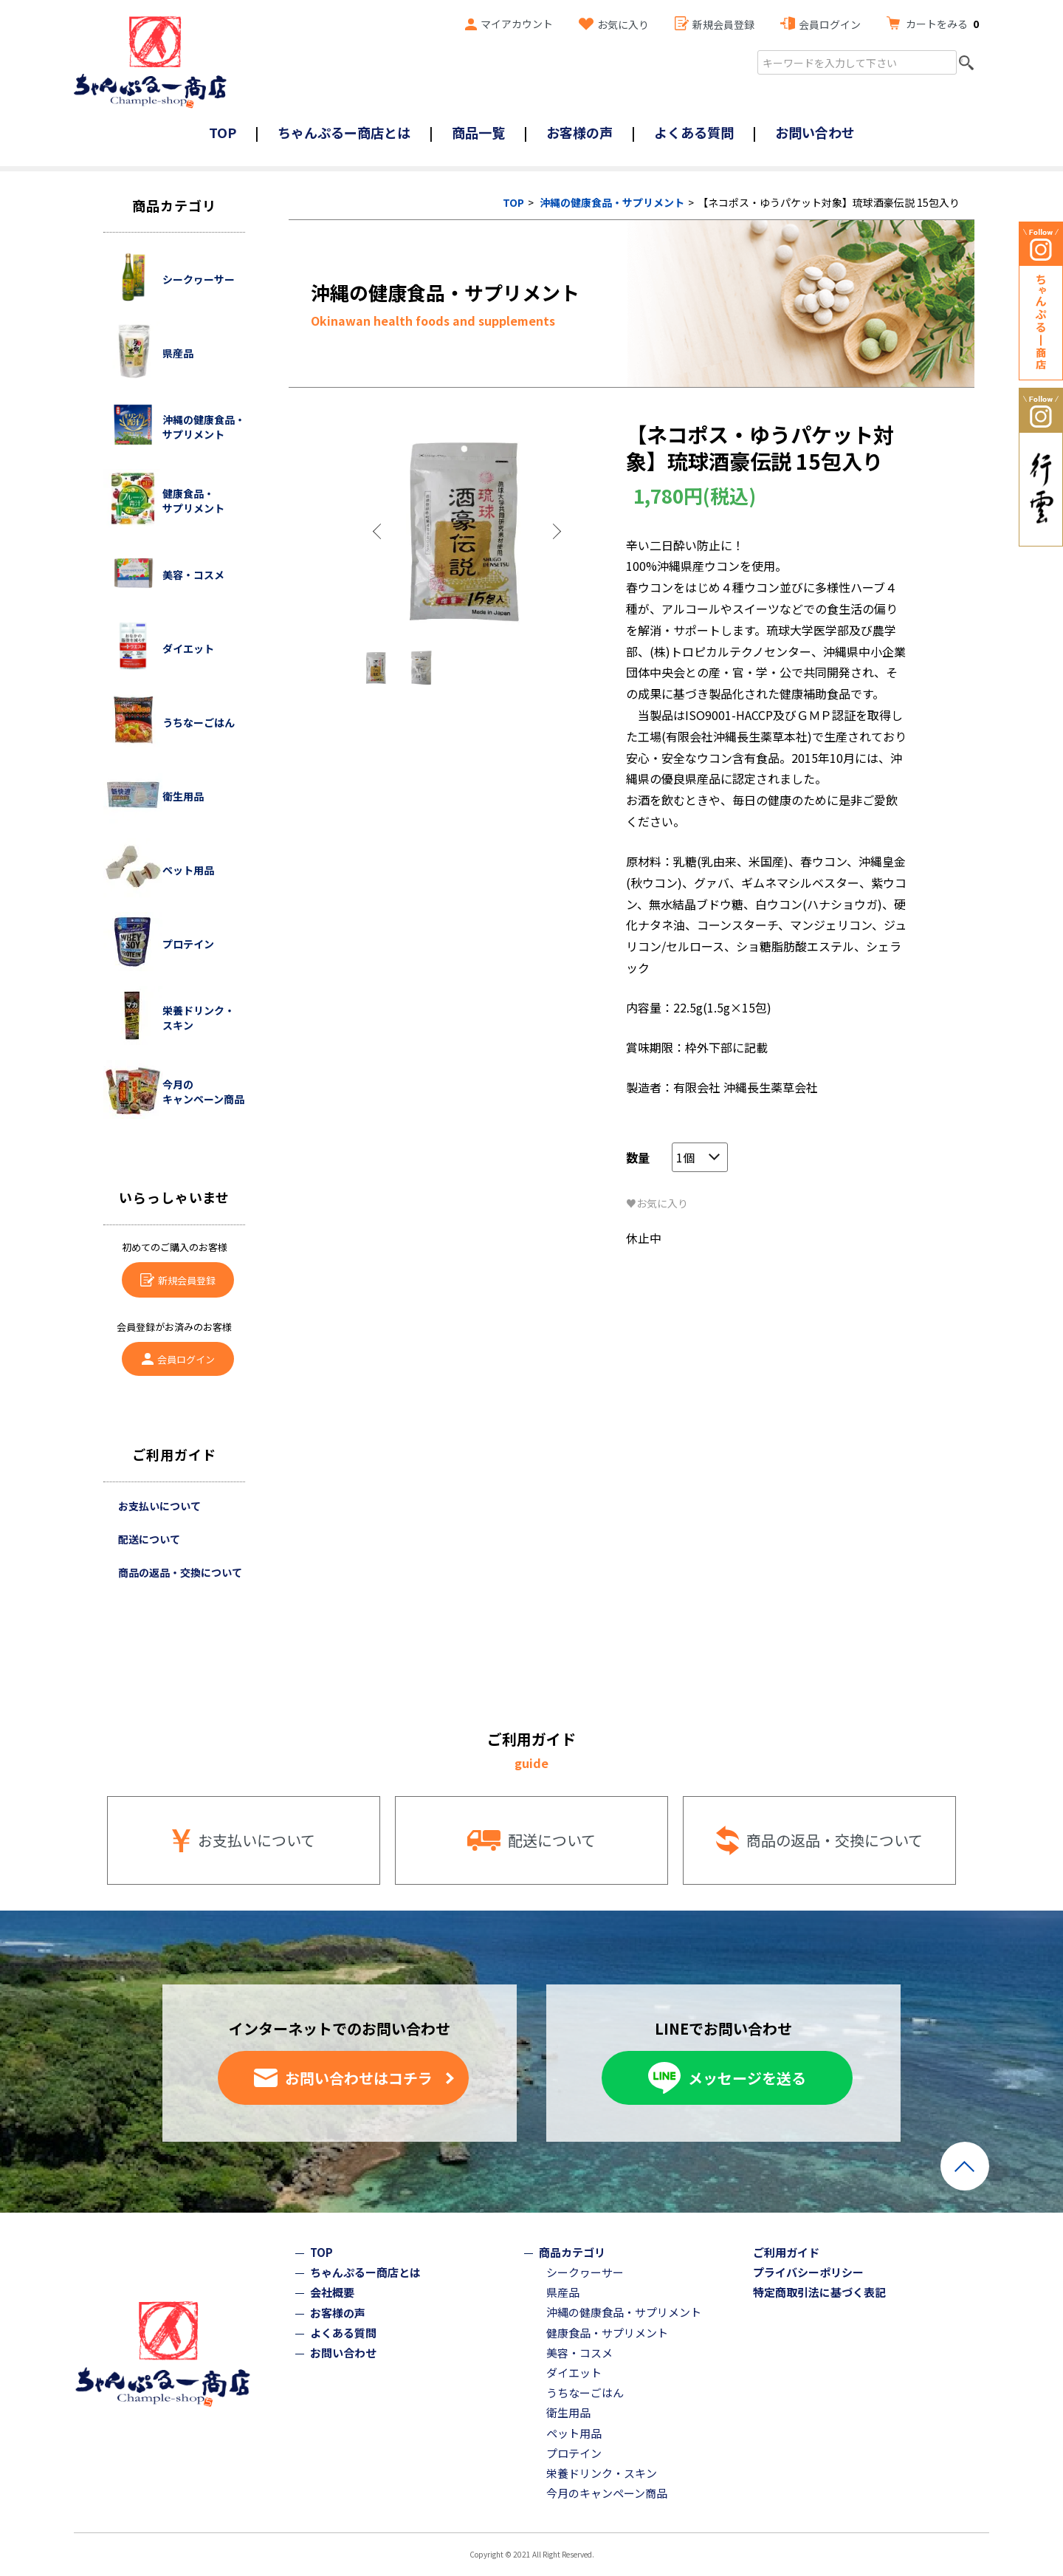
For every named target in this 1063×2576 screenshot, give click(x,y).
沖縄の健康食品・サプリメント (612, 202)
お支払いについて (159, 1505)
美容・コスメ (579, 2352)
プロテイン (574, 2453)
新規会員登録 (723, 24)
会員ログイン (830, 24)
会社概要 (332, 2292)
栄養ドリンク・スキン (601, 2473)
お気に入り (623, 24)
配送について (149, 1539)
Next (556, 532)
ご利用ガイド (786, 2252)
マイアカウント (517, 23)
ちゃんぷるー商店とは (344, 132)
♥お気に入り (657, 1203)
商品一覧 (478, 132)
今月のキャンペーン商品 (606, 2493)
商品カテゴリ (572, 2252)
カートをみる (942, 23)
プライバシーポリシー (808, 2272)
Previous (379, 532)
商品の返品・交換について (180, 1572)
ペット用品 (574, 2433)
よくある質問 (694, 132)
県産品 (562, 2292)
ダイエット (574, 2372)
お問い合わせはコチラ (359, 2078)
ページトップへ (964, 2166)
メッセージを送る (747, 2078)
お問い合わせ (815, 132)
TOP (222, 132)
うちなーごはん (585, 2392)
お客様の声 (579, 132)
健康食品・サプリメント (607, 2332)
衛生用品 (568, 2412)
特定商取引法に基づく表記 (819, 2292)
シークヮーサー (585, 2272)
